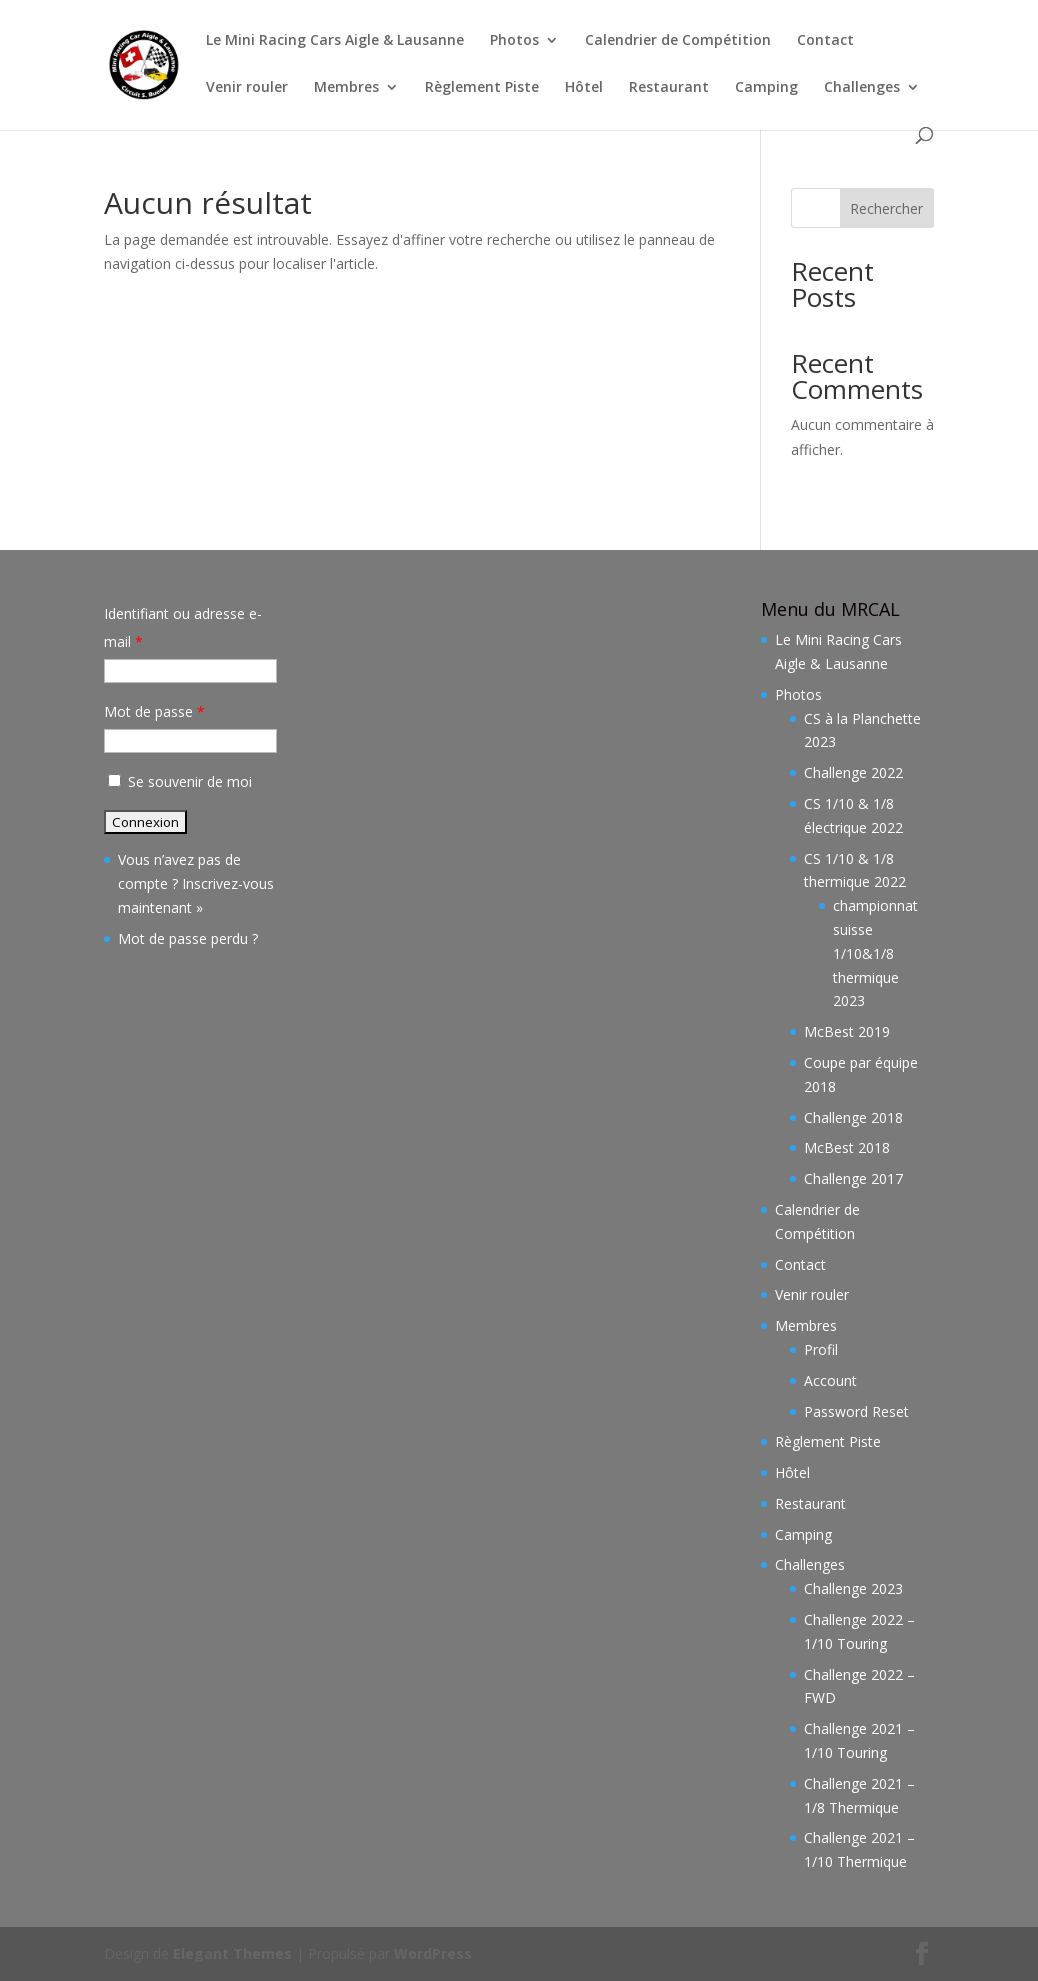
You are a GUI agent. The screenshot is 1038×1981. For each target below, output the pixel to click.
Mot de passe (154, 711)
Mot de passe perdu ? (188, 938)
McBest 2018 (847, 1147)
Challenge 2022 (853, 772)
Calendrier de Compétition (678, 41)
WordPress (433, 1953)
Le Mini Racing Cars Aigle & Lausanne (335, 41)
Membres (346, 88)
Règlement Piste (482, 88)
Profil (821, 1349)
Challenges (862, 88)
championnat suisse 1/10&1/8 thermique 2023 (875, 953)
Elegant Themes (232, 1953)
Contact (825, 41)
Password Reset (856, 1411)
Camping (766, 88)
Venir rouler (247, 88)
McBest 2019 (847, 1031)
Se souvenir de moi (178, 781)
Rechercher (886, 208)
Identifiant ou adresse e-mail (183, 627)
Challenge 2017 (853, 1178)
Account (830, 1380)
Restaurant (669, 88)
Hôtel (584, 88)
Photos (514, 41)
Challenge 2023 (853, 1588)
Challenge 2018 (853, 1117)
